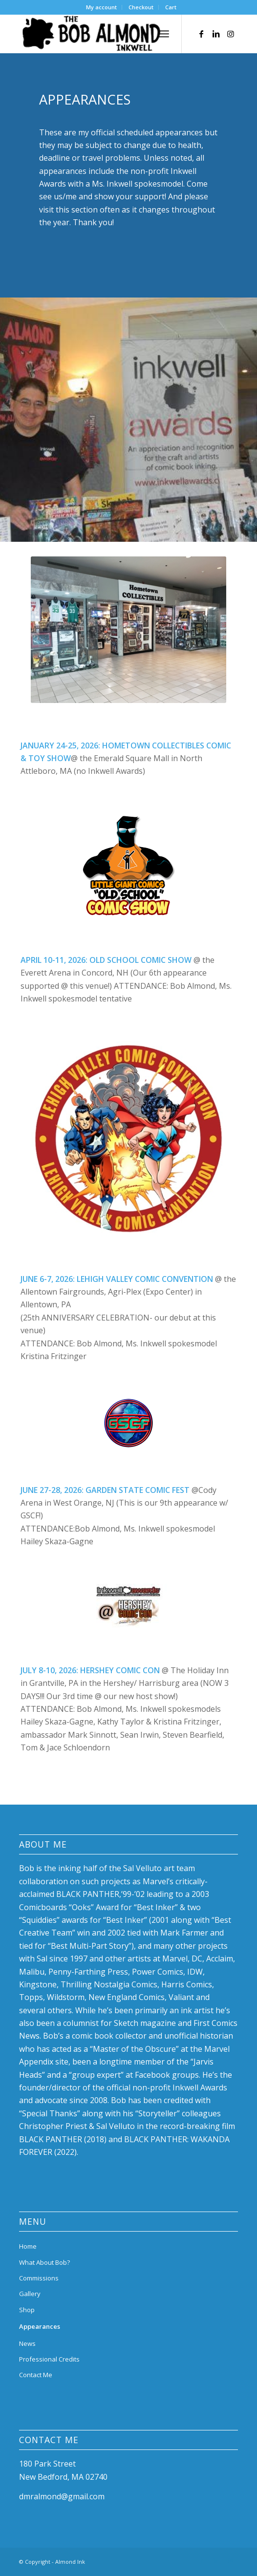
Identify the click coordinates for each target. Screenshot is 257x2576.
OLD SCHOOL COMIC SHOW (140, 960)
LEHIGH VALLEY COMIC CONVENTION (145, 1279)
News (27, 2343)
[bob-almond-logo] (106, 33)
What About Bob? (44, 2262)
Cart (170, 7)
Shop (27, 2309)
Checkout (140, 7)
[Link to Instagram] (230, 33)
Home (28, 2246)
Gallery (30, 2293)
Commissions (39, 2278)
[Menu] (164, 33)
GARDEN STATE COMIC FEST (138, 1490)
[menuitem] (101, 7)
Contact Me (35, 2374)
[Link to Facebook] (201, 33)
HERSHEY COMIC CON (120, 1670)
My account (101, 7)
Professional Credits (49, 2359)
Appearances (39, 2326)
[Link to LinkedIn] (216, 33)
